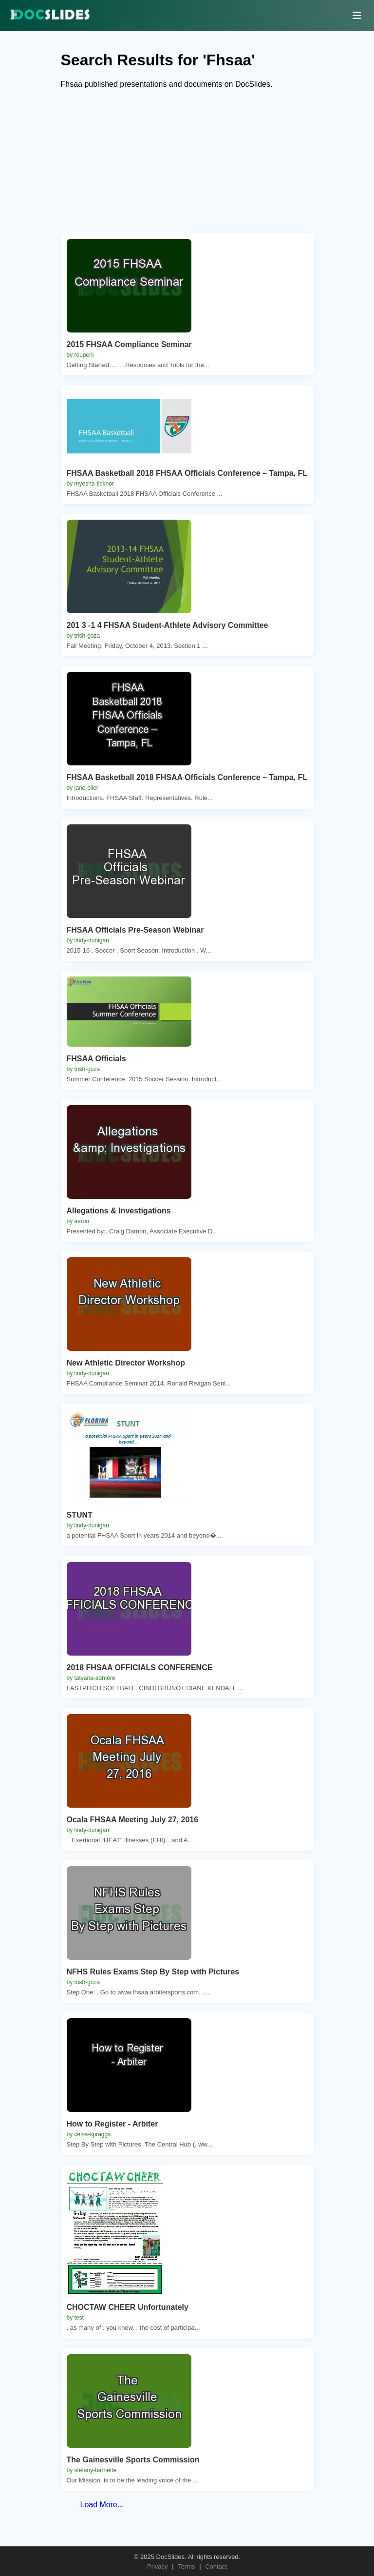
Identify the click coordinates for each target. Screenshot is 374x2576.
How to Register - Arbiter (112, 2124)
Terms (186, 2566)
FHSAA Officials (96, 1058)
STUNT (80, 1515)
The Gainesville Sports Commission (133, 2460)
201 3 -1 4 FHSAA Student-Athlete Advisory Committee (167, 625)
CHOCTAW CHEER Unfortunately (127, 2307)
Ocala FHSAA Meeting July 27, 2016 (133, 1819)
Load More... (102, 2504)
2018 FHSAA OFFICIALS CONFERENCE (140, 1667)
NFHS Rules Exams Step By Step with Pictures (153, 1972)
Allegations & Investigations (119, 1211)
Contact (216, 2566)
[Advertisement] (187, 165)
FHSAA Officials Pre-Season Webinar (135, 930)
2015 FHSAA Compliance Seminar (129, 344)
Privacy (157, 2566)
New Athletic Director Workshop (126, 1363)
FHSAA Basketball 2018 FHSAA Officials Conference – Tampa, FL (187, 473)
